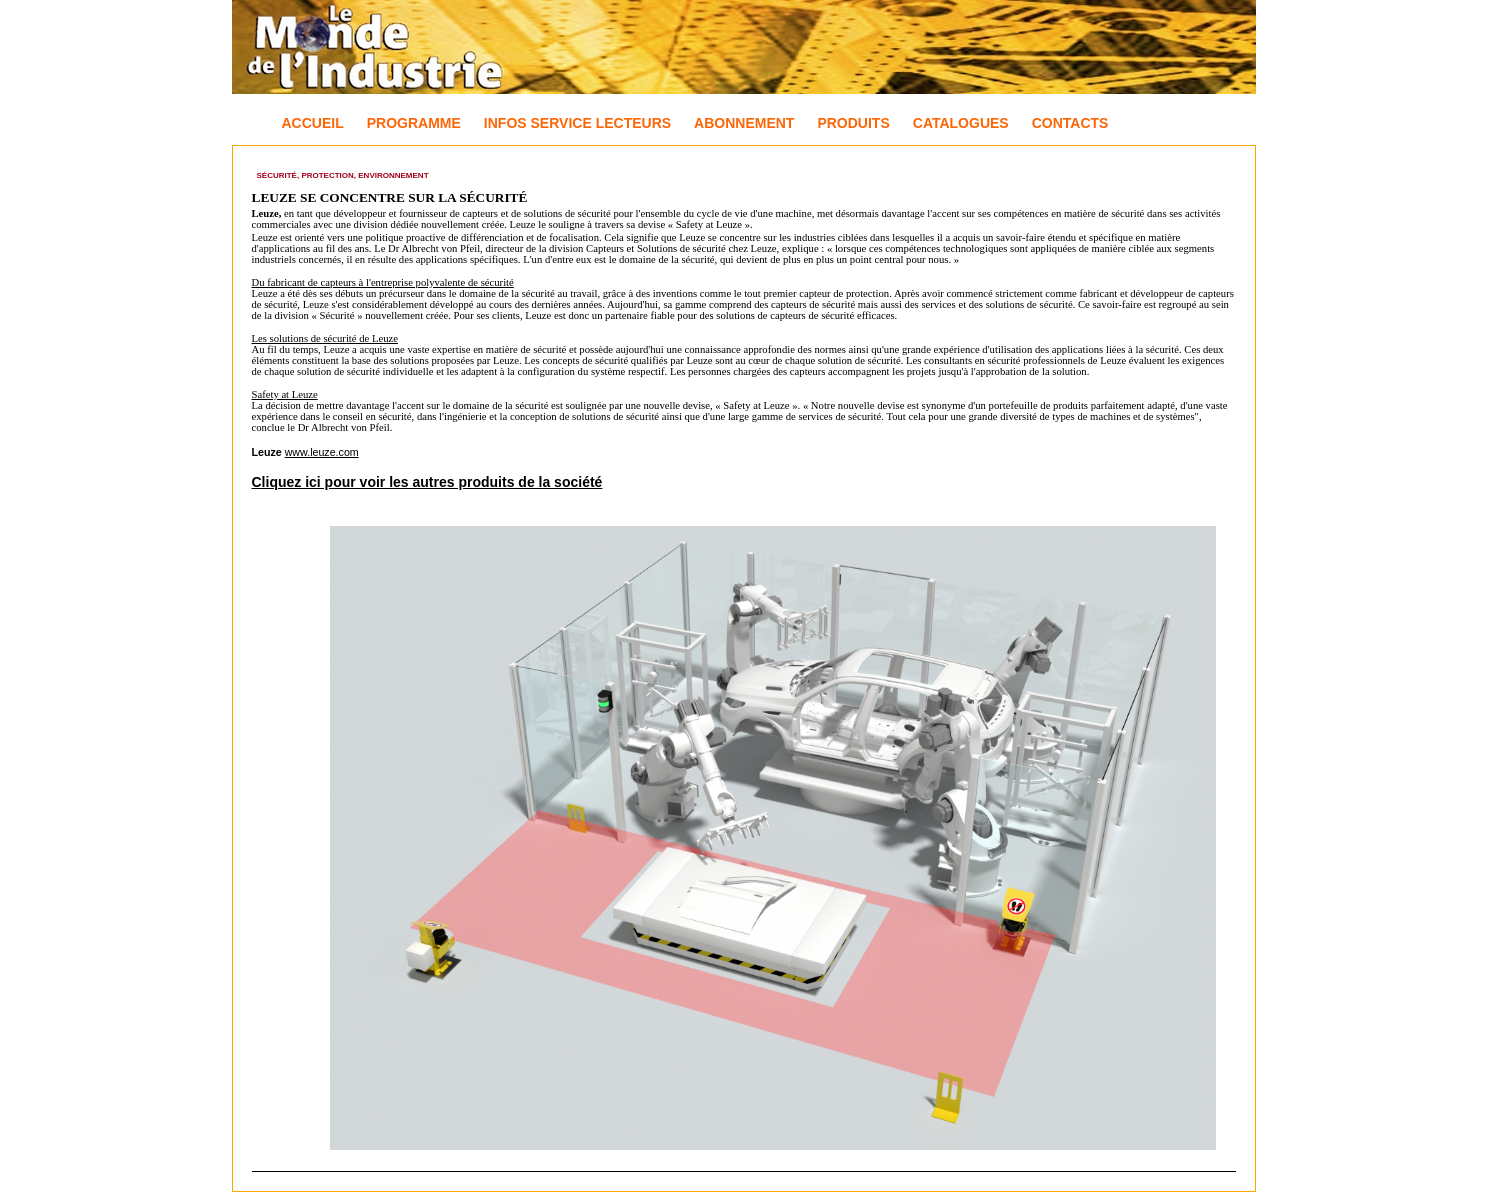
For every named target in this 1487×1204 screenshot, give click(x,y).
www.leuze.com (322, 452)
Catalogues (961, 123)
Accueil (313, 123)
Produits (853, 123)
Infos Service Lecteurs (577, 123)
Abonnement (744, 123)
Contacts (1070, 123)
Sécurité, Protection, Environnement (343, 175)
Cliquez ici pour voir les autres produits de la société (427, 482)
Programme (414, 123)
